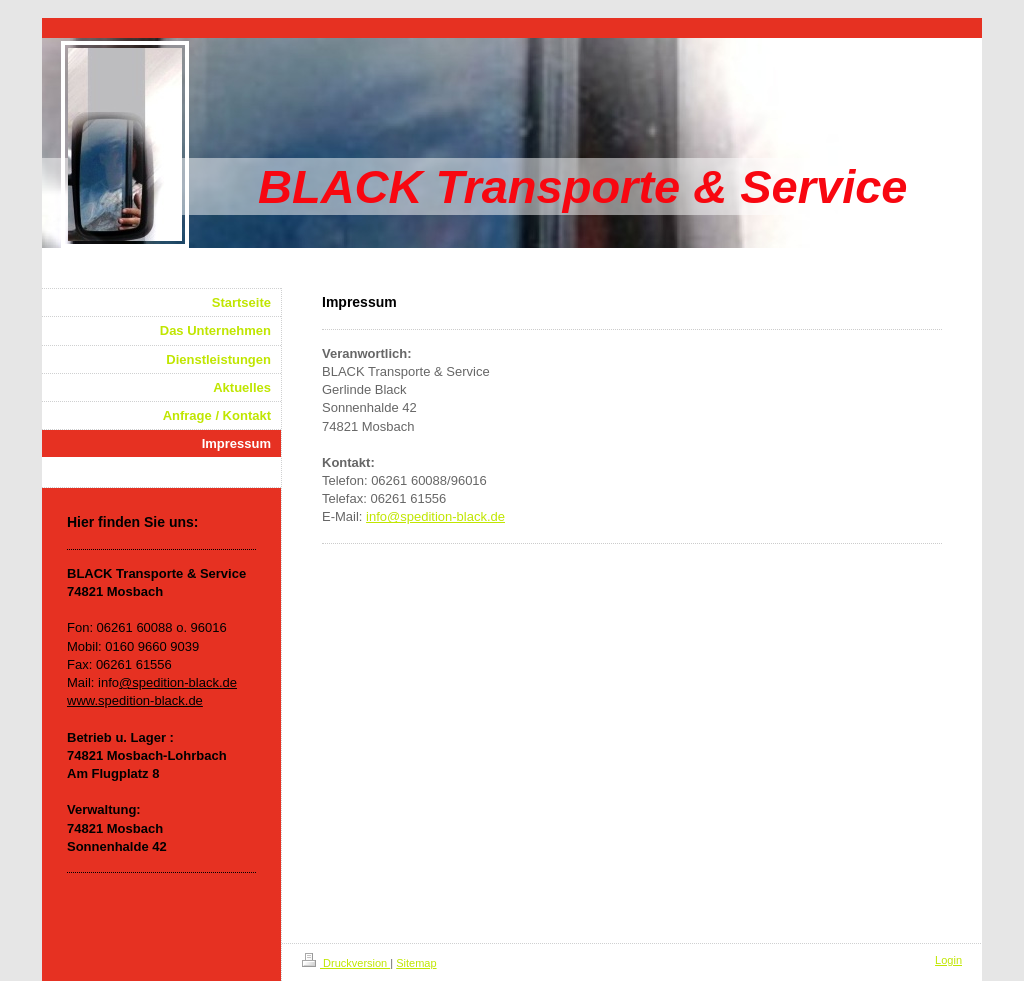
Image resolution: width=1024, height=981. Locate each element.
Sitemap (416, 963)
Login (948, 960)
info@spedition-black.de (435, 516)
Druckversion (346, 963)
